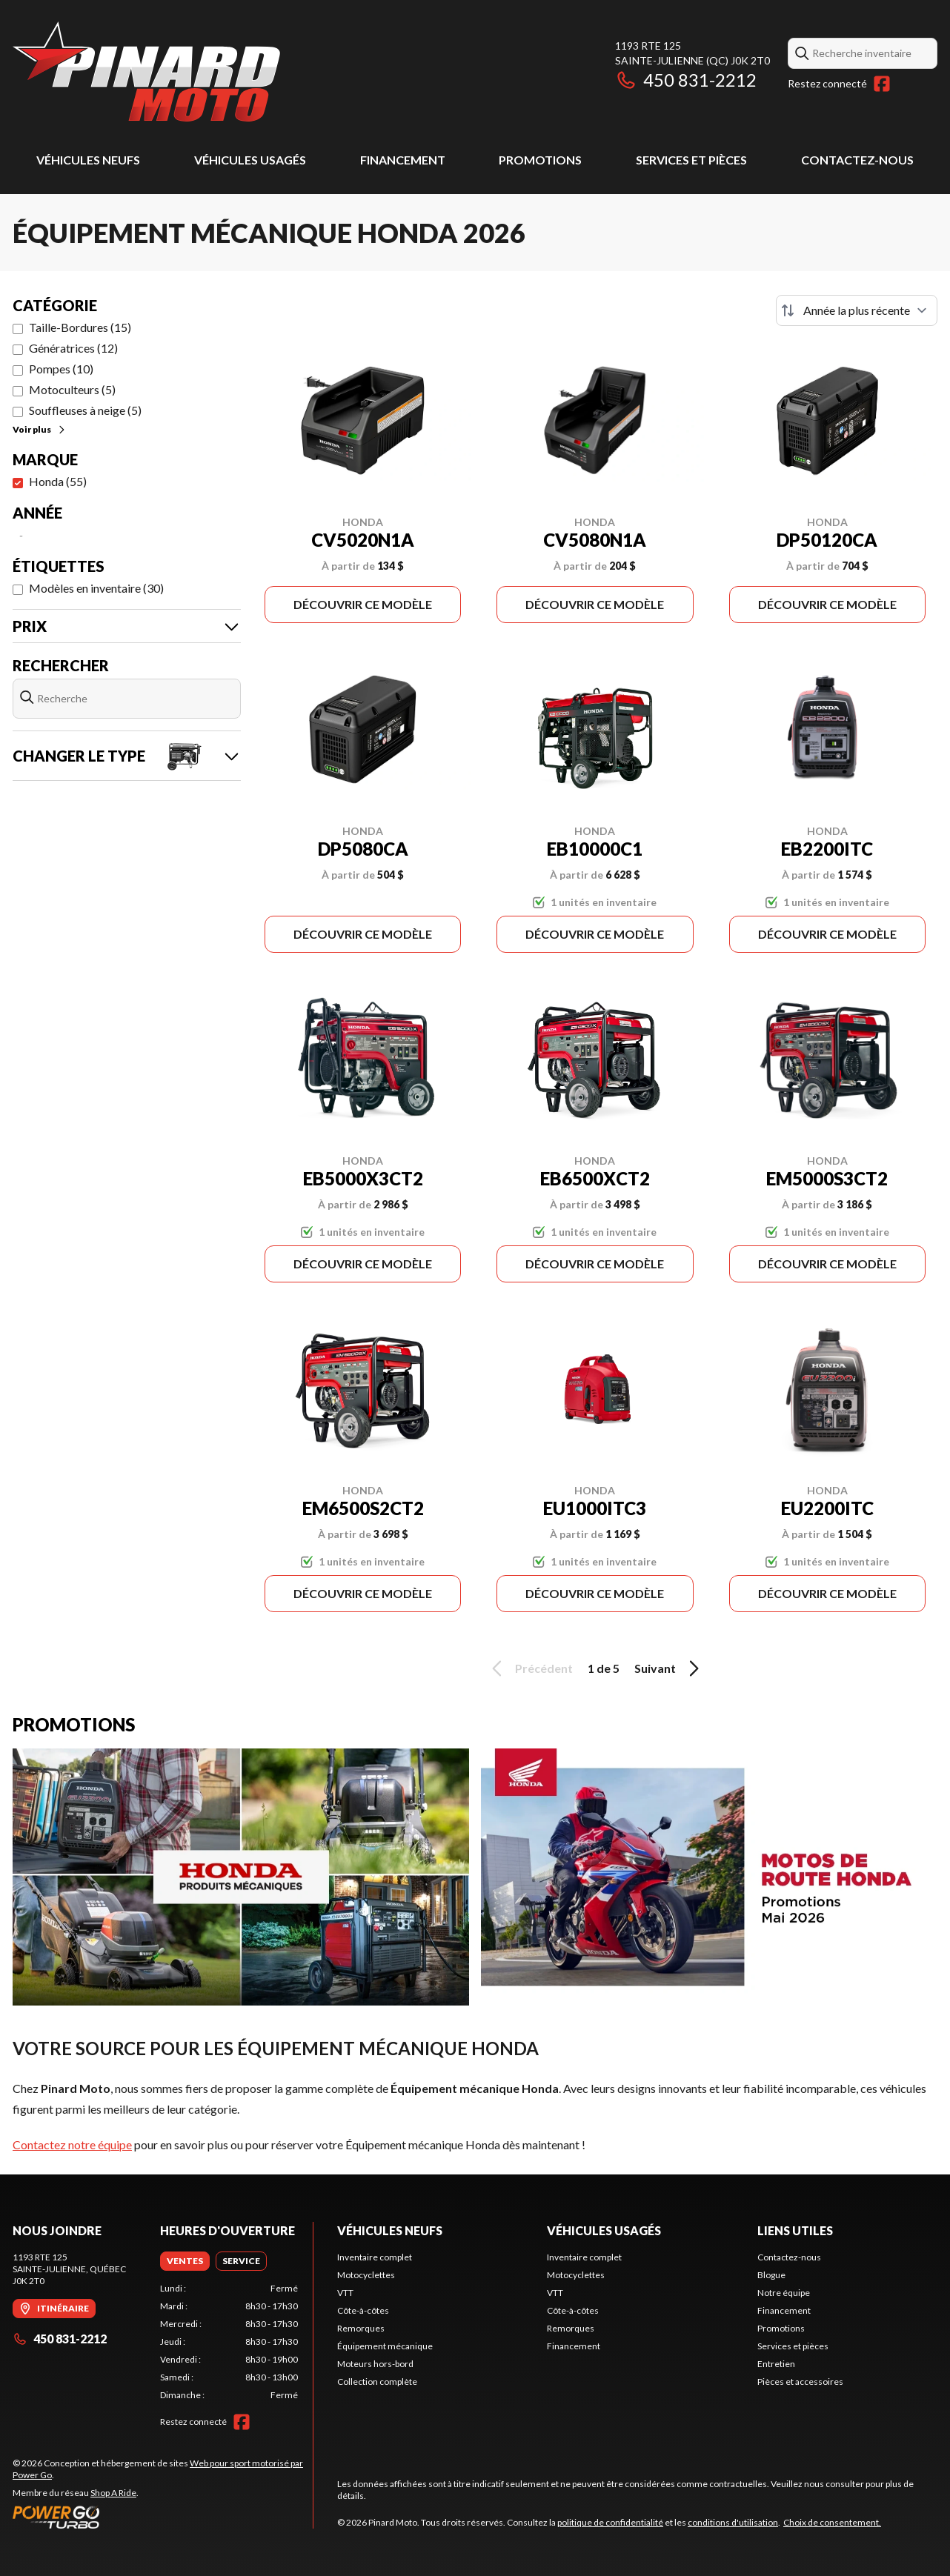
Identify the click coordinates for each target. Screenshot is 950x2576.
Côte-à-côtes (363, 2310)
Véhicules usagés (250, 160)
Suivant (669, 1668)
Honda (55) (58, 481)
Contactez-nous (857, 160)
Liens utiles (795, 2230)
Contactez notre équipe (72, 2144)
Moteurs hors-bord (375, 2363)
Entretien (776, 2363)
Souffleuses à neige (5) (85, 410)
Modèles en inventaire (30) (96, 588)
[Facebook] (882, 84)
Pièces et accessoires (800, 2381)
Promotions (540, 160)
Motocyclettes (366, 2274)
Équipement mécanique (385, 2346)
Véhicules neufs (88, 160)
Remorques (361, 2328)
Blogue (771, 2274)
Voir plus (40, 429)
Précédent (530, 1668)
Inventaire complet (374, 2257)
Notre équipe (783, 2292)
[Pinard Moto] (146, 71)
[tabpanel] (229, 2342)
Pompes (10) (61, 369)
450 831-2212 (686, 79)
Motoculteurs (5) (72, 389)
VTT (345, 2292)
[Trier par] (856, 310)
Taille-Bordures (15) (80, 327)
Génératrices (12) (73, 348)
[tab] (185, 2261)
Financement (402, 160)
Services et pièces (691, 160)
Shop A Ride (113, 2492)
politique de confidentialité (610, 2522)
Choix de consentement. (832, 2522)
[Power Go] (163, 2517)
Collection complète (377, 2381)
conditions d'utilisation (733, 2522)
